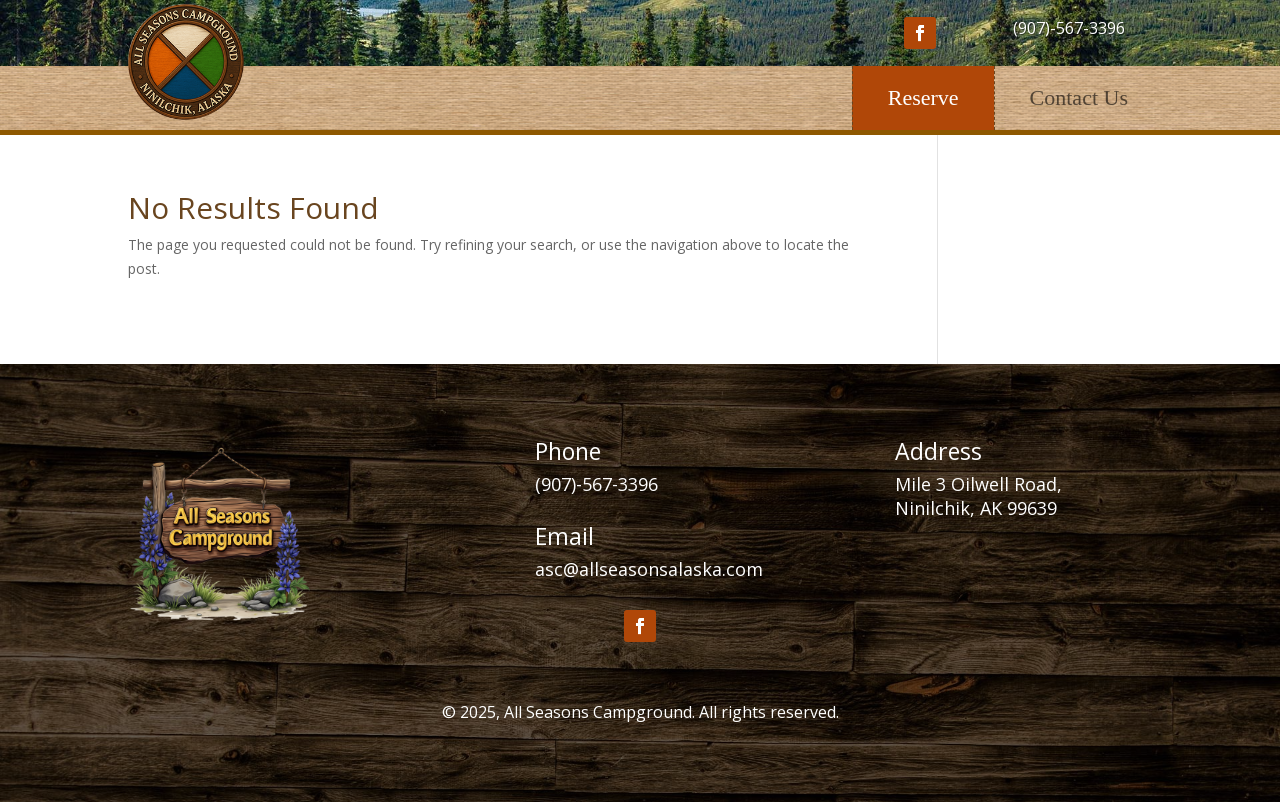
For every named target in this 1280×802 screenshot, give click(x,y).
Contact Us (1079, 97)
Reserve (923, 97)
